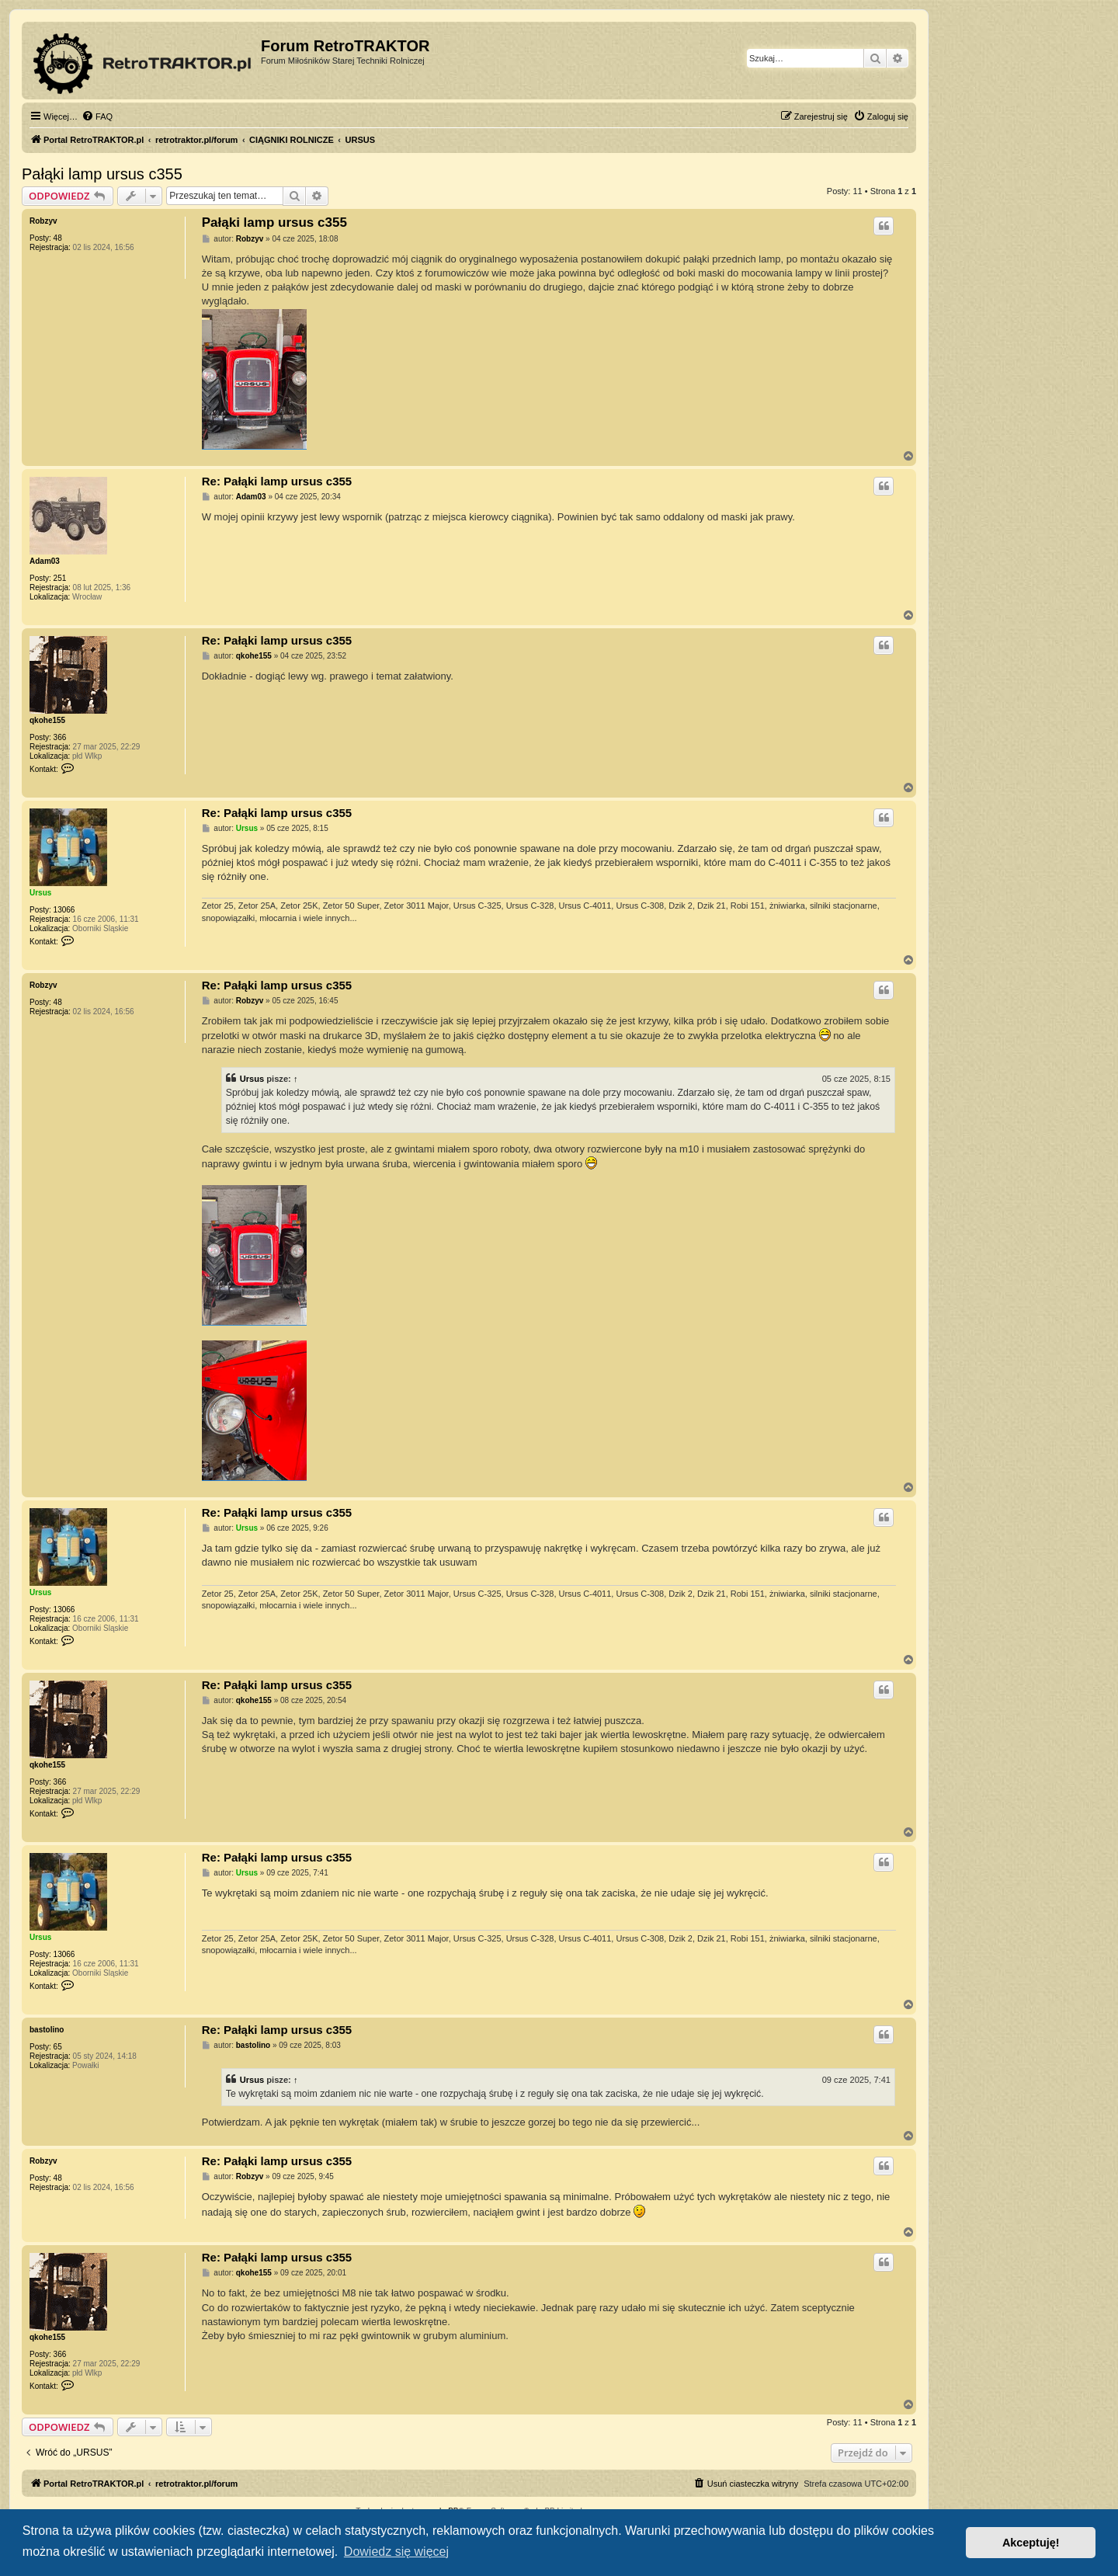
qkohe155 (47, 720)
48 (58, 238)
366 (60, 737)
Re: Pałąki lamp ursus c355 (277, 481)
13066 (64, 910)
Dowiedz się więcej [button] (396, 2551)
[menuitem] (97, 116)
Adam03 (45, 561)
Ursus (40, 892)
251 (60, 578)
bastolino (47, 2029)
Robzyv (43, 221)
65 (58, 2046)
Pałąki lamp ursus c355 (102, 174)
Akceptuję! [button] (1031, 2542)
